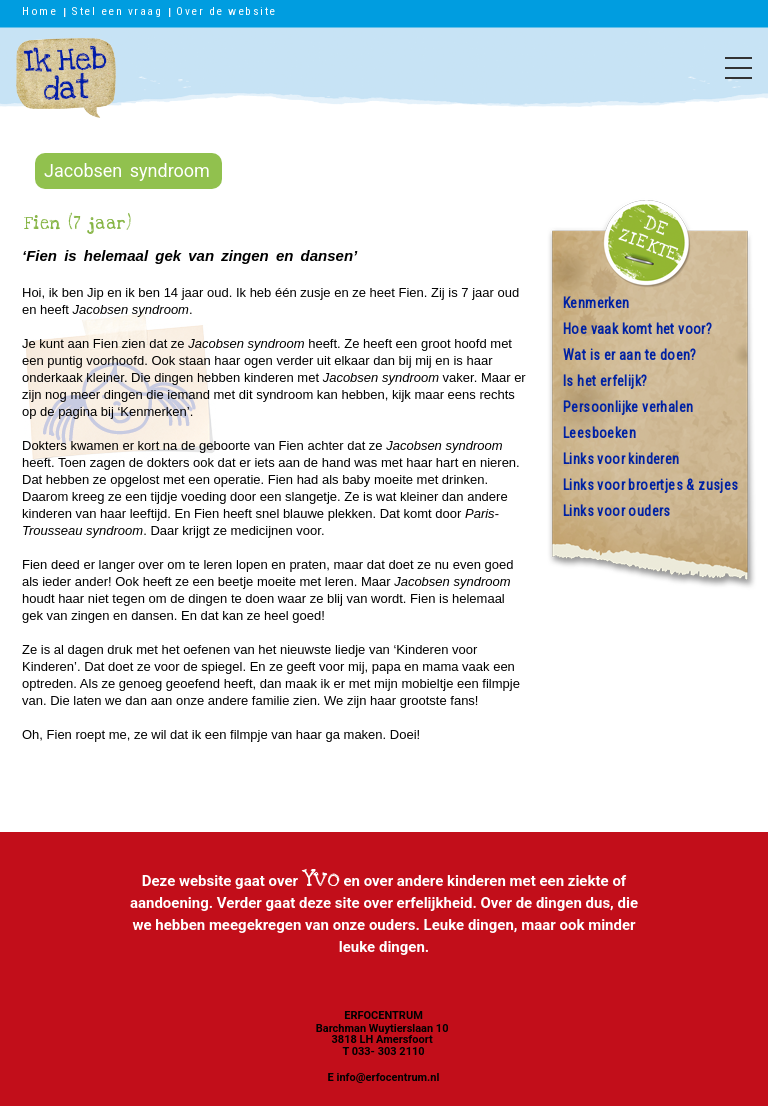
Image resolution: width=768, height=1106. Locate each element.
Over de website (226, 11)
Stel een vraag (116, 11)
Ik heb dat (66, 88)
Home (39, 11)
